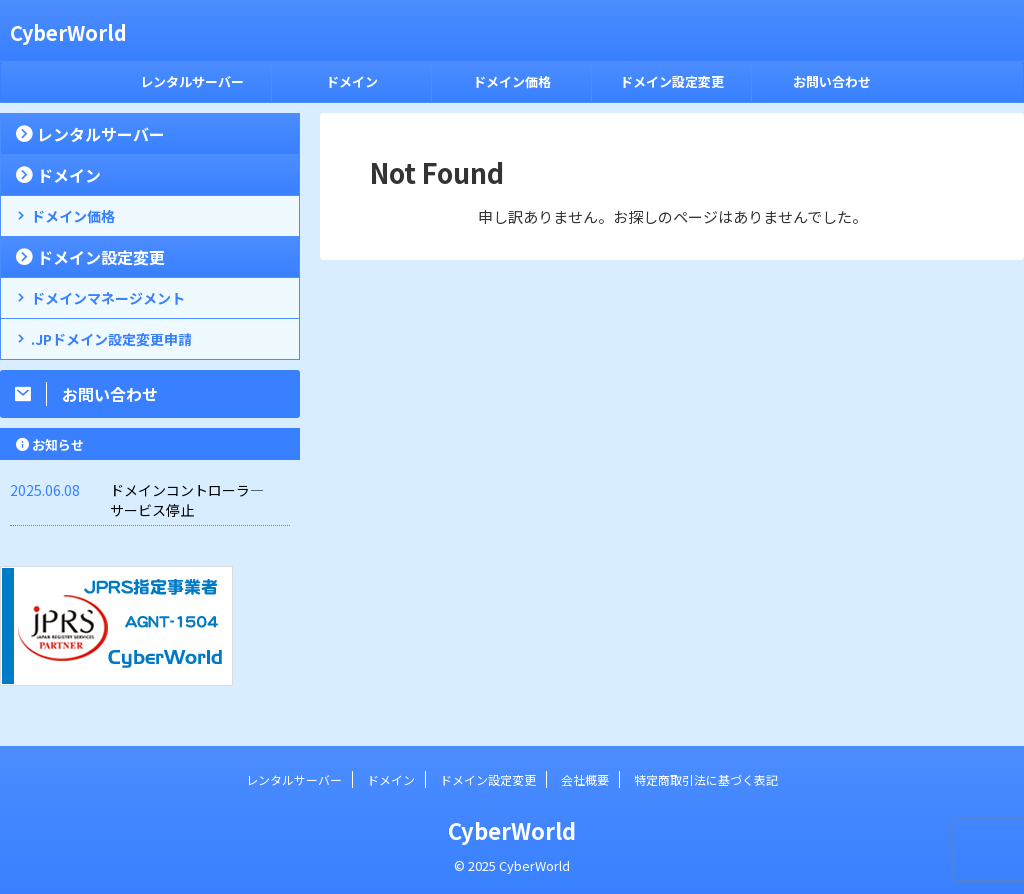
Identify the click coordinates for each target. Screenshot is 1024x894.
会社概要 (585, 779)
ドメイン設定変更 (672, 81)
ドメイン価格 (512, 81)
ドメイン (352, 81)
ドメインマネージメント (108, 298)
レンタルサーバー (192, 81)
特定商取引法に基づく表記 (706, 779)
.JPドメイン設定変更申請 (111, 339)
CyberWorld (68, 32)
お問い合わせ (832, 81)
